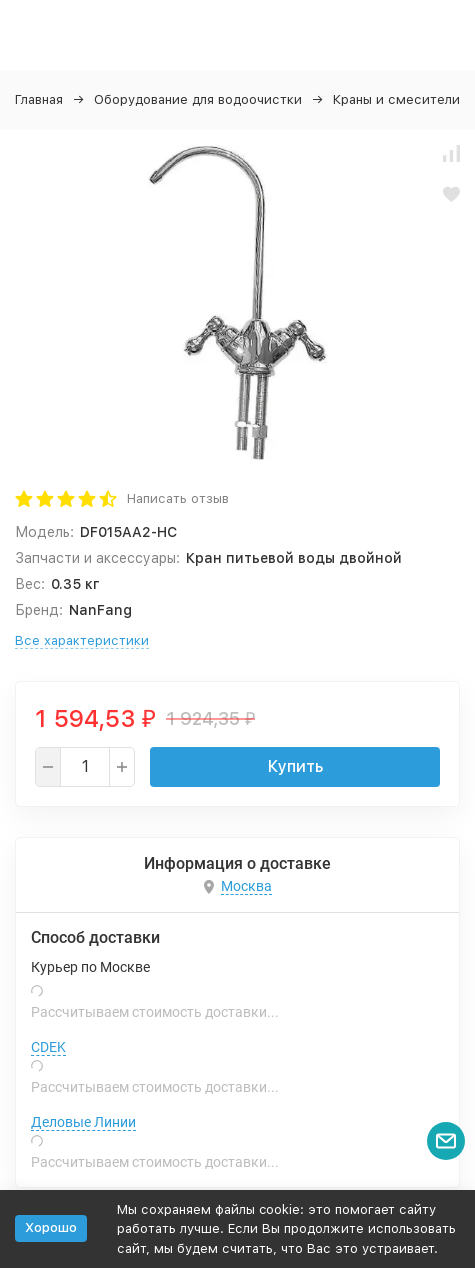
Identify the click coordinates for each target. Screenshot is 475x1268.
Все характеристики (82, 640)
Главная (39, 99)
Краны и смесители (396, 99)
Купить (295, 766)
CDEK (48, 1047)
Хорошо (51, 1227)
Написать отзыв (178, 498)
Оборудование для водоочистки (198, 99)
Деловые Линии (83, 1122)
